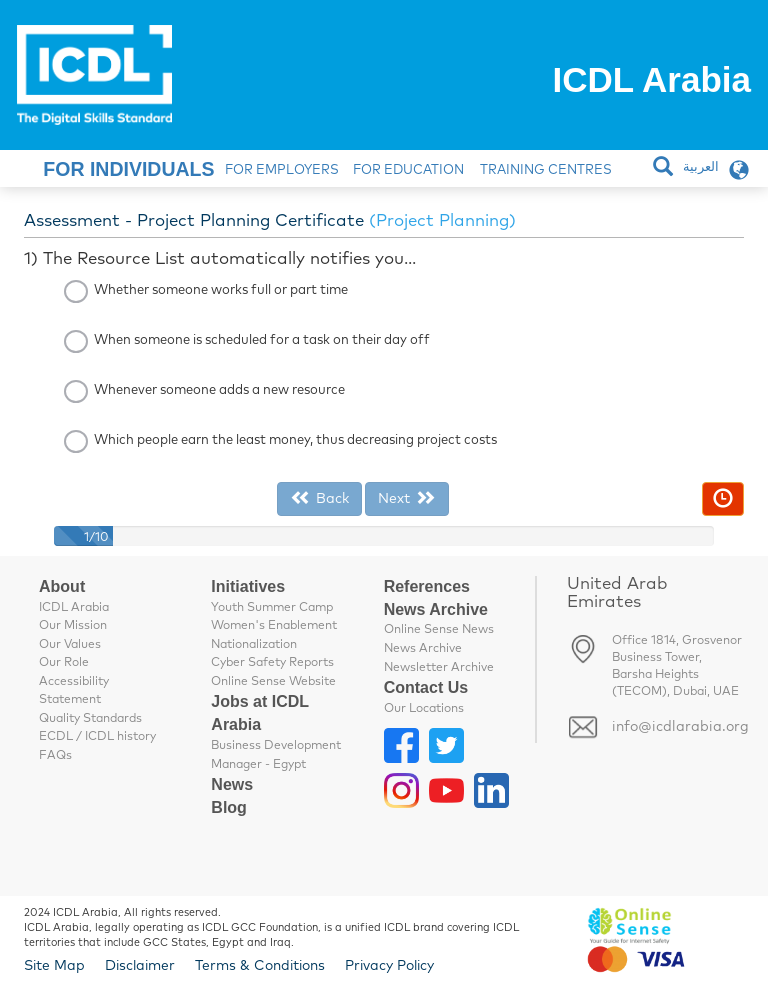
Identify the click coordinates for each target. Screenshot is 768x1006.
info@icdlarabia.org (680, 727)
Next (407, 498)
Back (319, 498)
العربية (701, 167)
